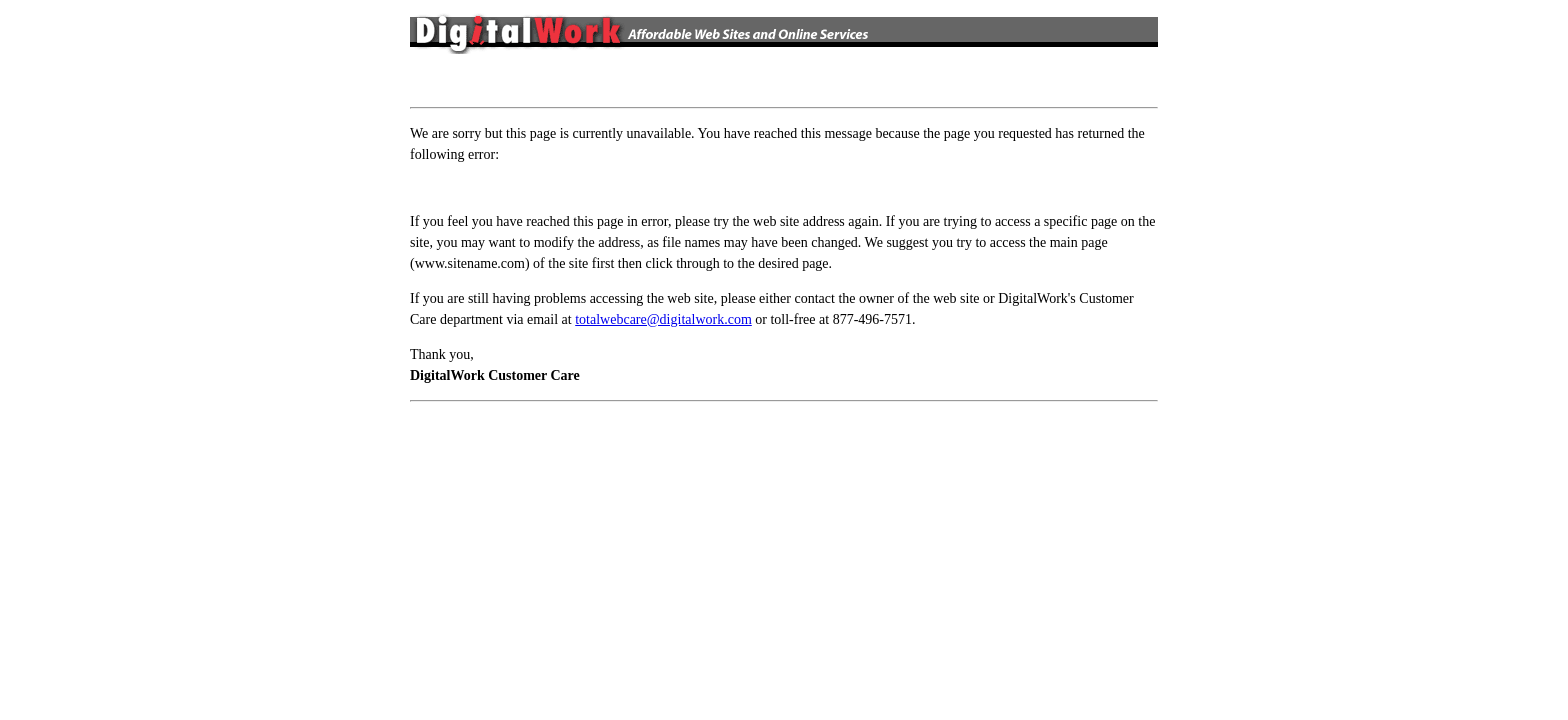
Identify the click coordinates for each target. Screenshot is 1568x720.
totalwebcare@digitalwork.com (663, 319)
